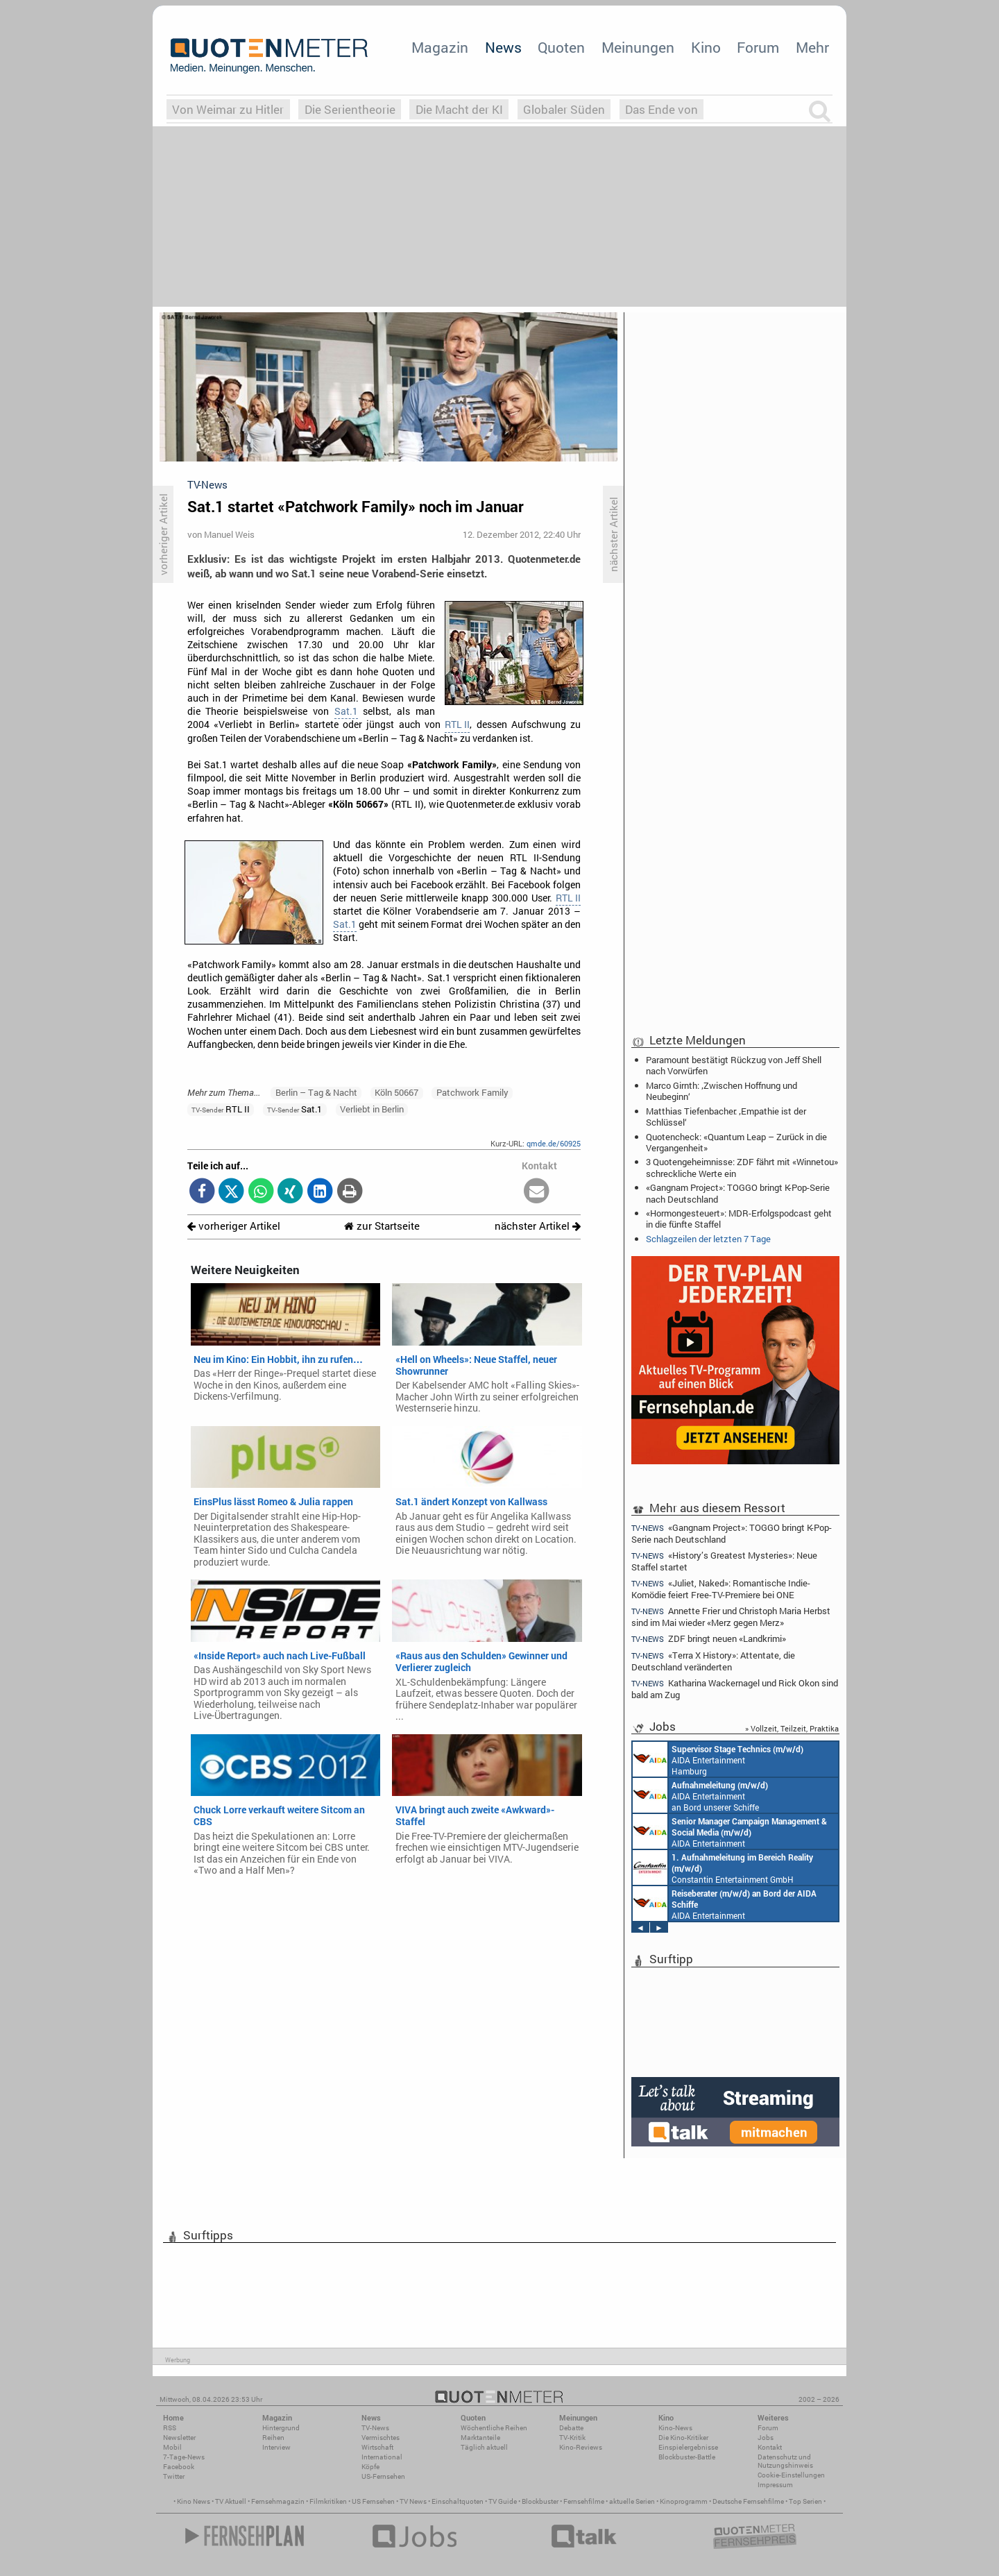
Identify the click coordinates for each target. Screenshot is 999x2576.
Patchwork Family (472, 1092)
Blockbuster (540, 2501)
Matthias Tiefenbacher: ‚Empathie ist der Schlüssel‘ (726, 1116)
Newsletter (179, 2437)
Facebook (178, 2466)
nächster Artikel (538, 1225)
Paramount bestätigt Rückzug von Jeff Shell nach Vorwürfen (733, 1065)
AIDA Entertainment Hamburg (718, 1759)
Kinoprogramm (684, 2501)
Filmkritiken (328, 2501)
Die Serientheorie (350, 109)
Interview (276, 2447)
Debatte (571, 2427)
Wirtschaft (377, 2447)
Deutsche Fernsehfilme (748, 2501)
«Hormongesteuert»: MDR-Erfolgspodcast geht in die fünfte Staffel (739, 1218)
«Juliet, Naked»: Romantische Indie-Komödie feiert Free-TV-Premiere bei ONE (720, 1588)
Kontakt (770, 2447)
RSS (169, 2427)
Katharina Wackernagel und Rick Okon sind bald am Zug (734, 1688)
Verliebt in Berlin (372, 1109)
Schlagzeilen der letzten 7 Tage (708, 1238)
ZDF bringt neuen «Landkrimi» (708, 1639)
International (381, 2456)
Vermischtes (380, 2437)
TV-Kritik (572, 2437)
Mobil (172, 2447)
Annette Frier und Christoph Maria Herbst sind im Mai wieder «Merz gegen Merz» (730, 1616)
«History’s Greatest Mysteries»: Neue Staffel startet (724, 1561)
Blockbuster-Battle (686, 2456)
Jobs (766, 2437)
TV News (413, 2501)
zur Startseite (382, 1225)
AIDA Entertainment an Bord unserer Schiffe (700, 1795)
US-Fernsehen (383, 2476)
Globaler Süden (564, 109)
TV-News (375, 2427)
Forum (758, 47)
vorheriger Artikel (233, 1225)
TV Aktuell (230, 2501)
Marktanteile (480, 2437)
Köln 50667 (396, 1092)
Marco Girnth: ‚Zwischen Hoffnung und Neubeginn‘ (721, 1091)
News (503, 47)
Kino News (193, 2501)
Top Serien (805, 2501)
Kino (706, 47)
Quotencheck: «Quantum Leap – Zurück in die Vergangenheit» (736, 1142)
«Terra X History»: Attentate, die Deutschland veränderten (713, 1661)
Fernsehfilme (583, 2501)
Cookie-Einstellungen (791, 2475)
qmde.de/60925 (554, 1143)
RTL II (457, 724)
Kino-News (675, 2427)
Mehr (812, 47)
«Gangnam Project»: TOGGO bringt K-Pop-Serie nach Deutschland (738, 1193)
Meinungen (637, 47)
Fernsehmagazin (278, 2501)
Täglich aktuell (484, 2447)
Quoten (561, 47)
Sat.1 (346, 711)
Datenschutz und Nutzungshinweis (785, 2461)
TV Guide (502, 2501)
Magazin (439, 47)
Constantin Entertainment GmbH (723, 1867)
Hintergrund (281, 2427)
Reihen (273, 2437)
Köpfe (370, 2466)
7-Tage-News (184, 2456)
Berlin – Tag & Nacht (316, 1092)
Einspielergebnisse (688, 2447)
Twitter (174, 2476)
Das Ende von (661, 109)
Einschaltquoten (458, 2501)
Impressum (775, 2484)
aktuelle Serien (632, 2501)
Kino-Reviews (580, 2447)
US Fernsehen (373, 2501)
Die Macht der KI (459, 109)
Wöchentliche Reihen (494, 2427)
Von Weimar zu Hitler (228, 109)
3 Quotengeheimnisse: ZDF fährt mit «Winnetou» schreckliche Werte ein (742, 1167)
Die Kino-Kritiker (683, 2437)
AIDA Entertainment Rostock (730, 1831)
